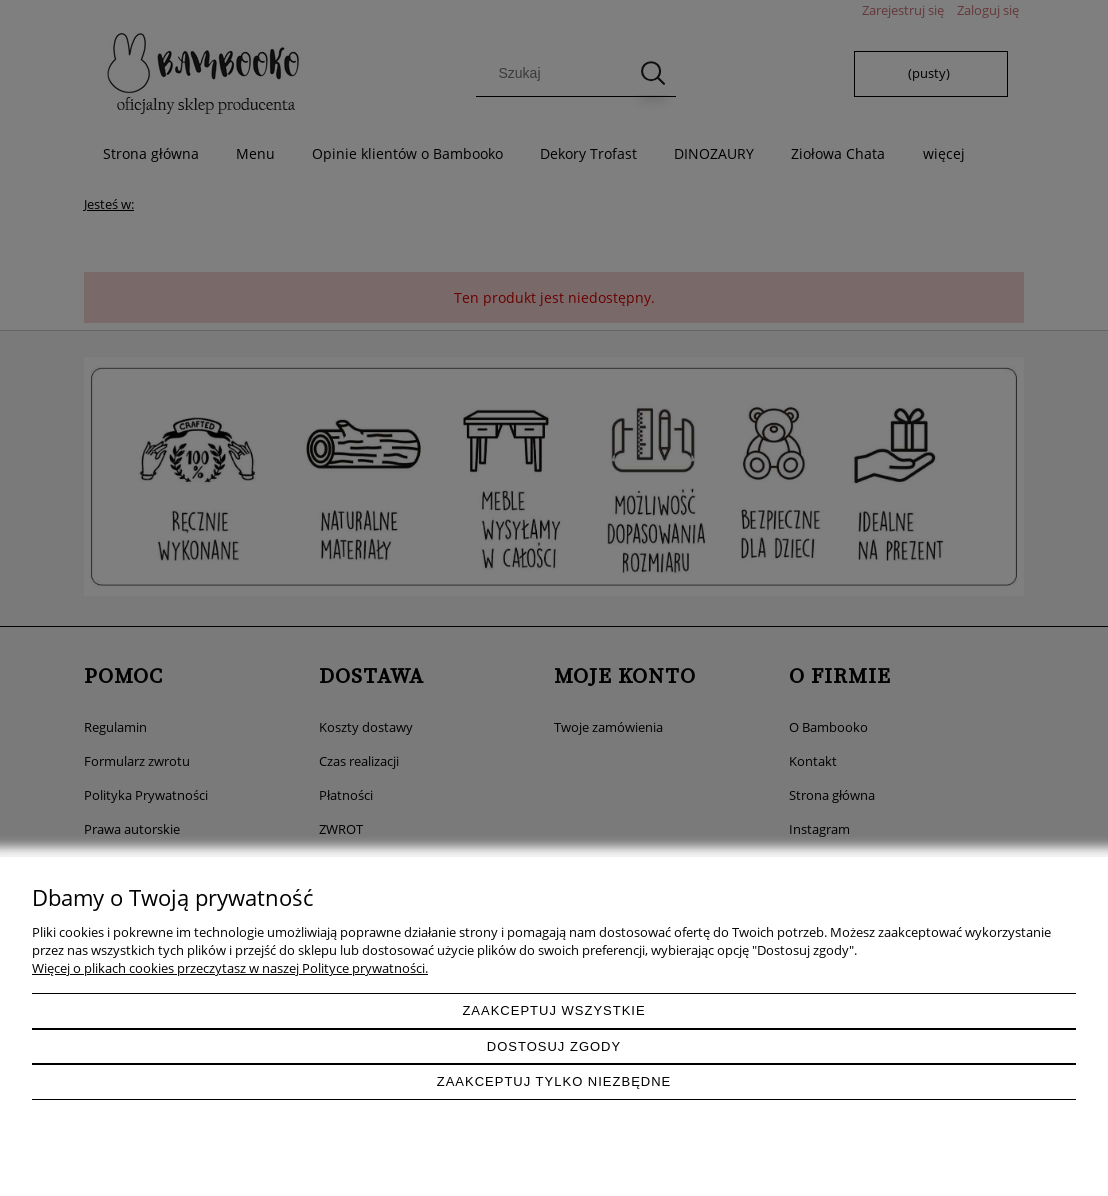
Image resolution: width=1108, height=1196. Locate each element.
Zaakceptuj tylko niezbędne (554, 1081)
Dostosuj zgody (554, 1046)
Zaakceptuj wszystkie (553, 1010)
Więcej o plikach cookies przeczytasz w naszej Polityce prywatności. (230, 968)
